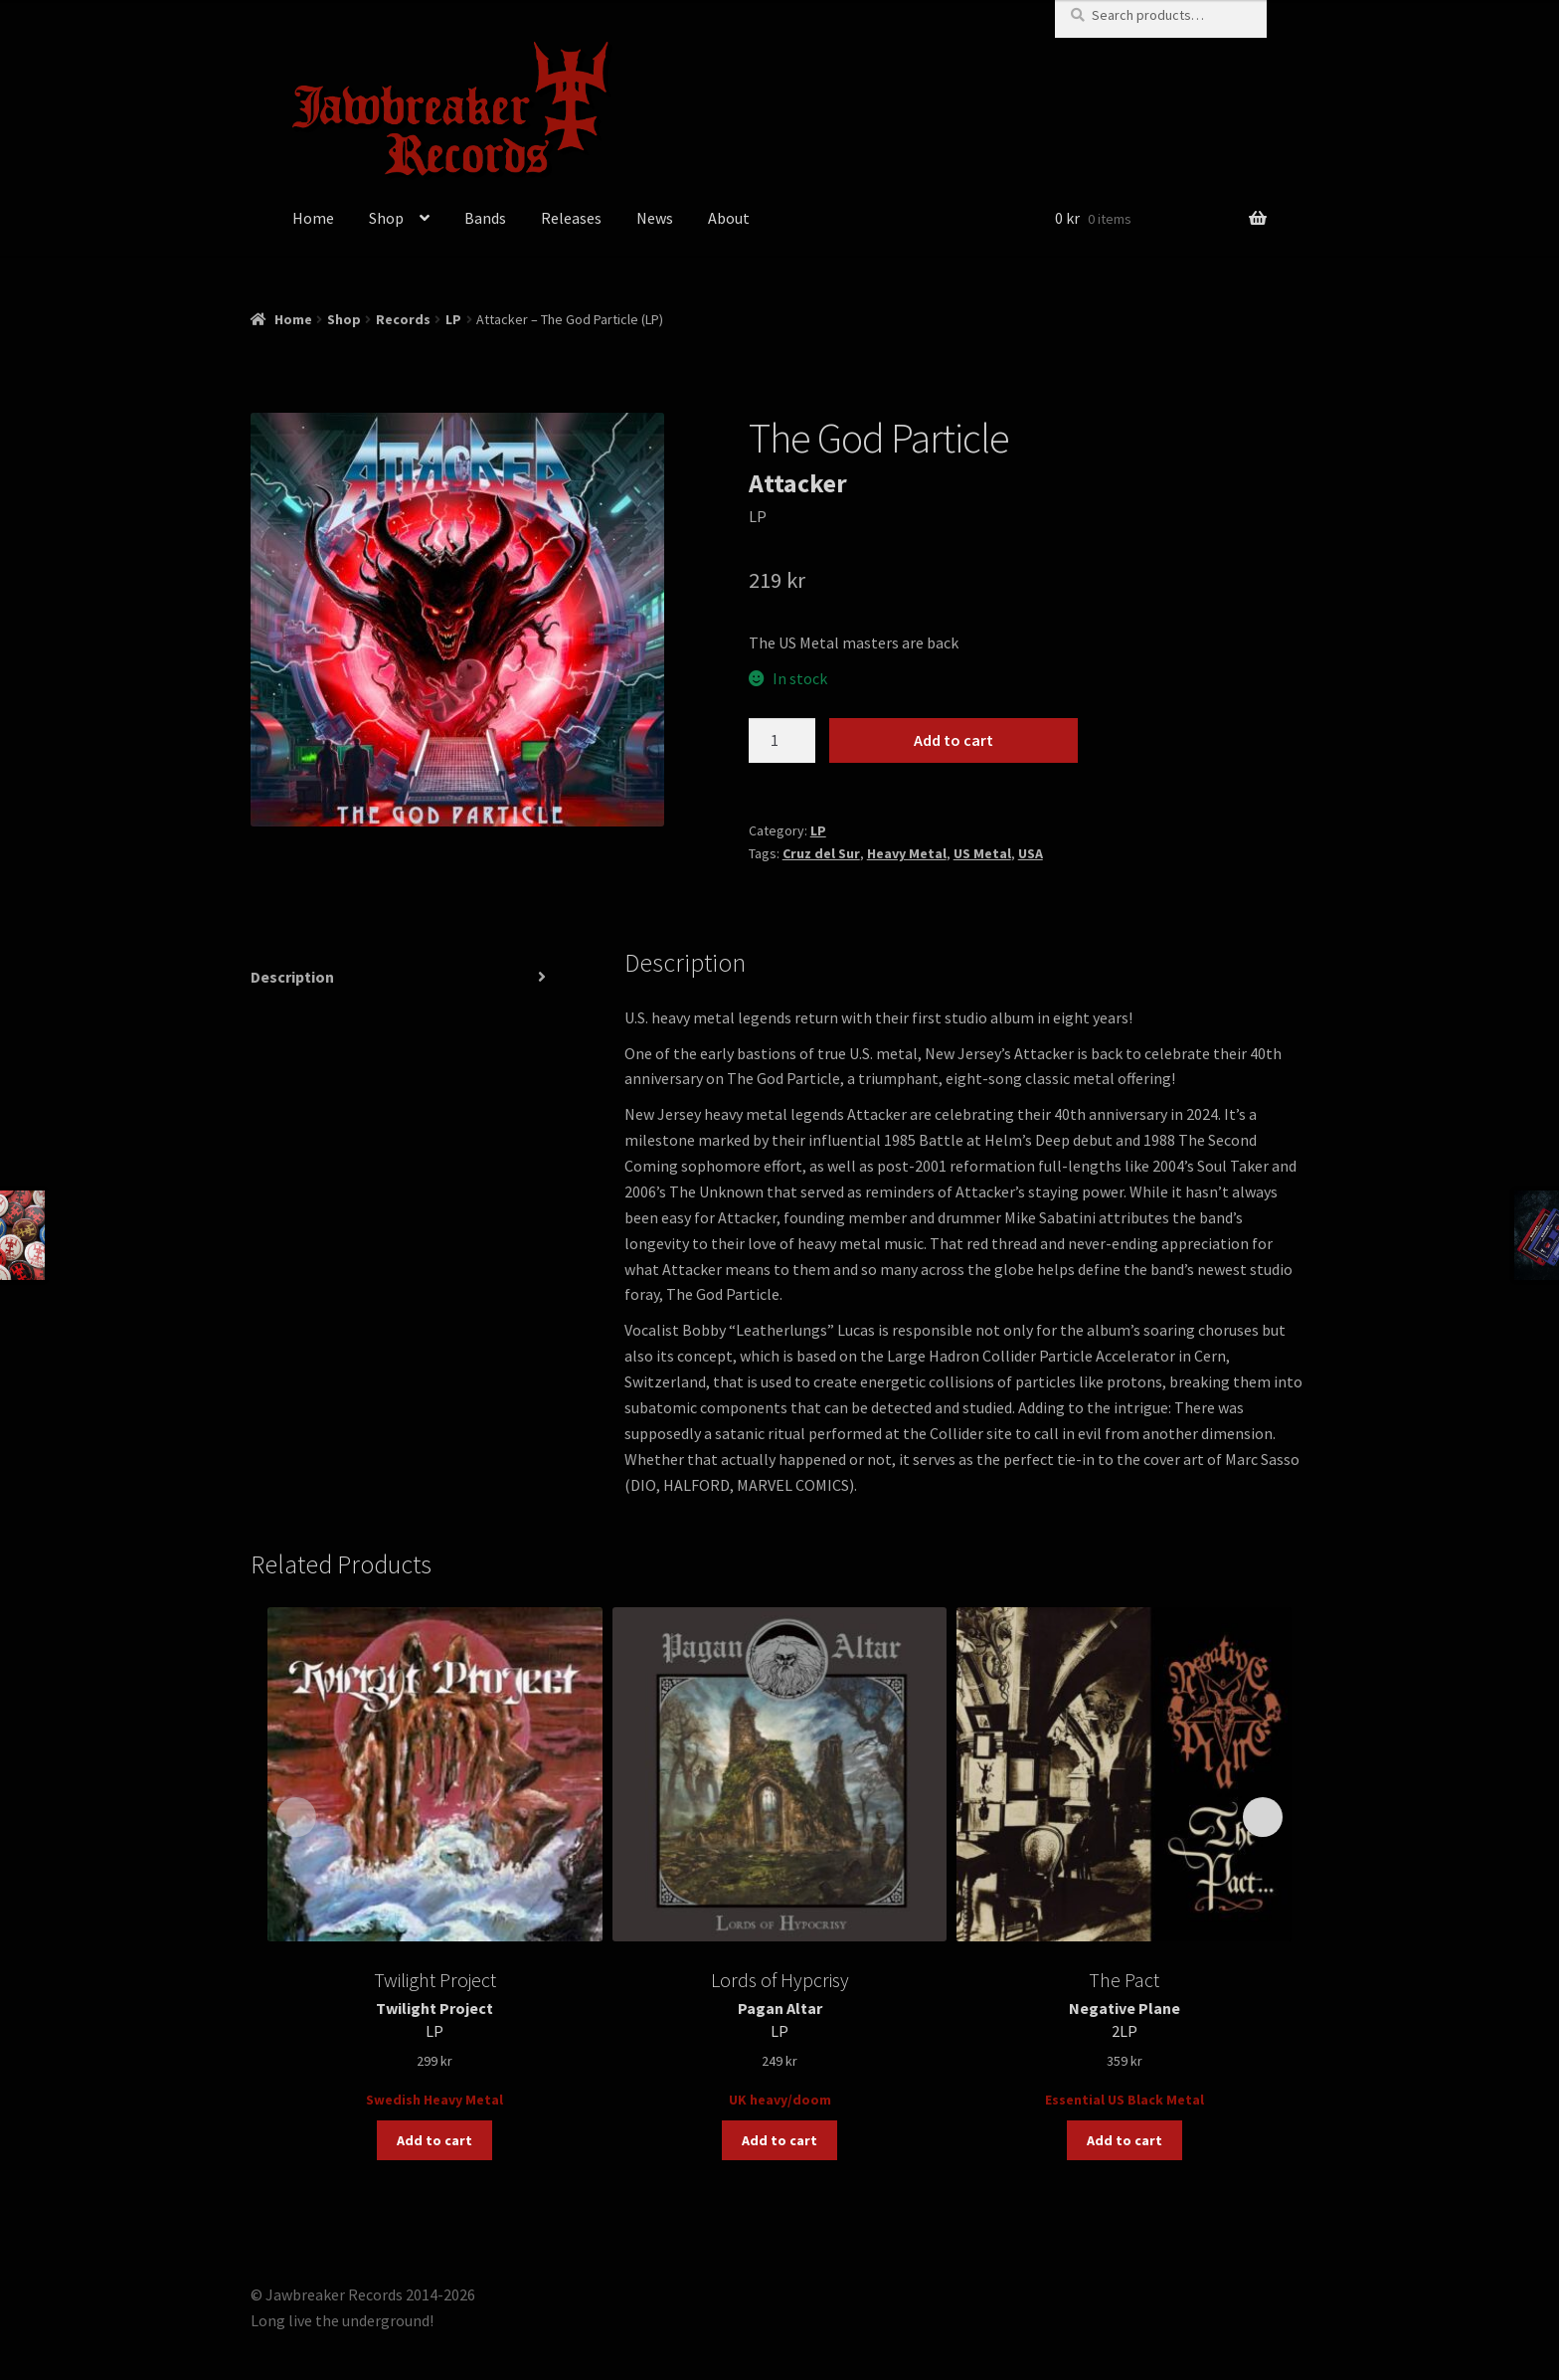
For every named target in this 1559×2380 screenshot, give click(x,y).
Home (313, 218)
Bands (485, 218)
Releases (571, 218)
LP (453, 319)
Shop (386, 218)
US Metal (982, 853)
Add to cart (953, 740)
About (729, 218)
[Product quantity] (782, 741)
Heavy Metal (907, 853)
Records (403, 319)
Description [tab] (292, 977)
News (654, 218)
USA (1030, 853)
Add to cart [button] (434, 2140)
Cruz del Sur (821, 853)
